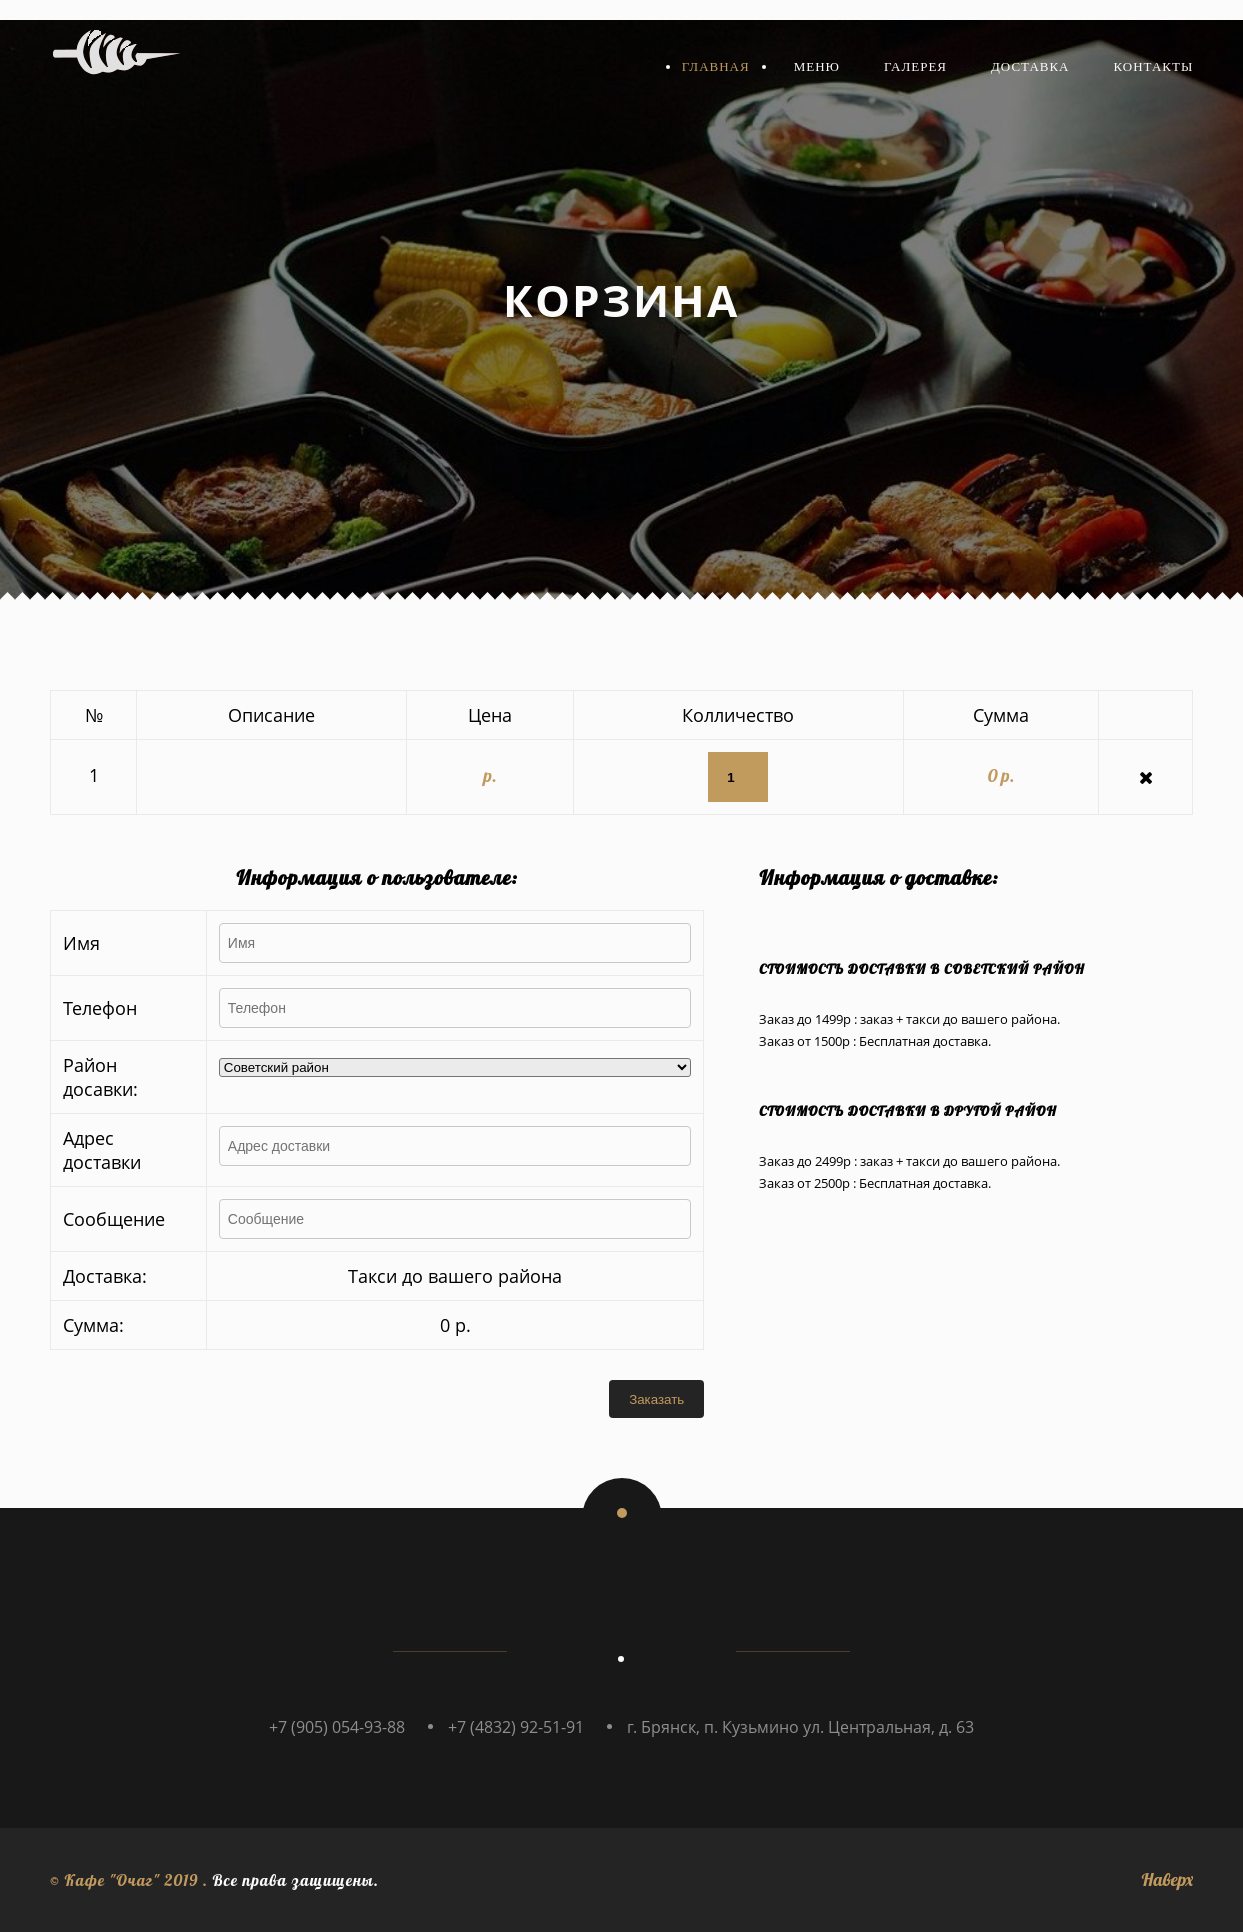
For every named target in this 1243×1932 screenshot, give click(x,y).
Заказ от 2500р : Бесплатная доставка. (875, 1183)
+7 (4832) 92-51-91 (516, 1727)
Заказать (656, 1399)
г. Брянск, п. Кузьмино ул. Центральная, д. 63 (800, 1727)
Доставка (1030, 66)
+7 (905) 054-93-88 (337, 1727)
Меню (817, 66)
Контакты (1154, 66)
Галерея (915, 66)
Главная (716, 66)
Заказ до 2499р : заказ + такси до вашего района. (909, 1161)
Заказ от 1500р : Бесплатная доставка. (875, 1041)
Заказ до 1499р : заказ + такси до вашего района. (909, 1019)
